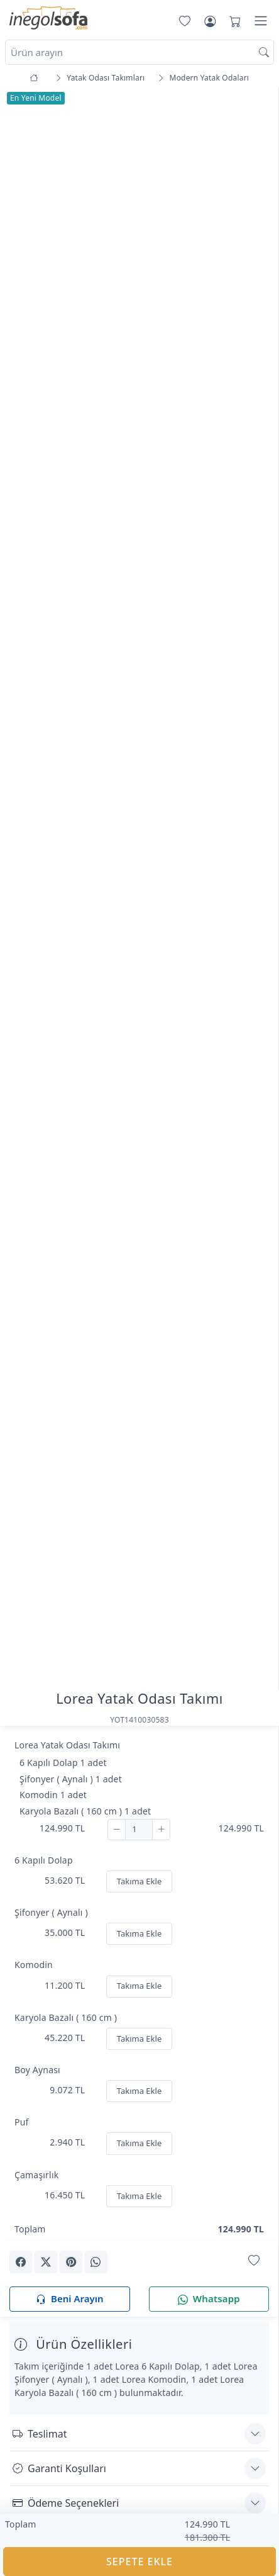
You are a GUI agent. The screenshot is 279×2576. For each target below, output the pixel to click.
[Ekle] (161, 1829)
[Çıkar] (116, 1829)
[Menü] (260, 21)
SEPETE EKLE (139, 2561)
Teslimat (40, 2434)
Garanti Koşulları (59, 2468)
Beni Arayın (69, 2299)
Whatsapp (209, 2299)
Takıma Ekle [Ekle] (139, 1881)
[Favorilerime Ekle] (254, 2261)
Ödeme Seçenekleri (66, 2503)
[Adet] (139, 1829)
